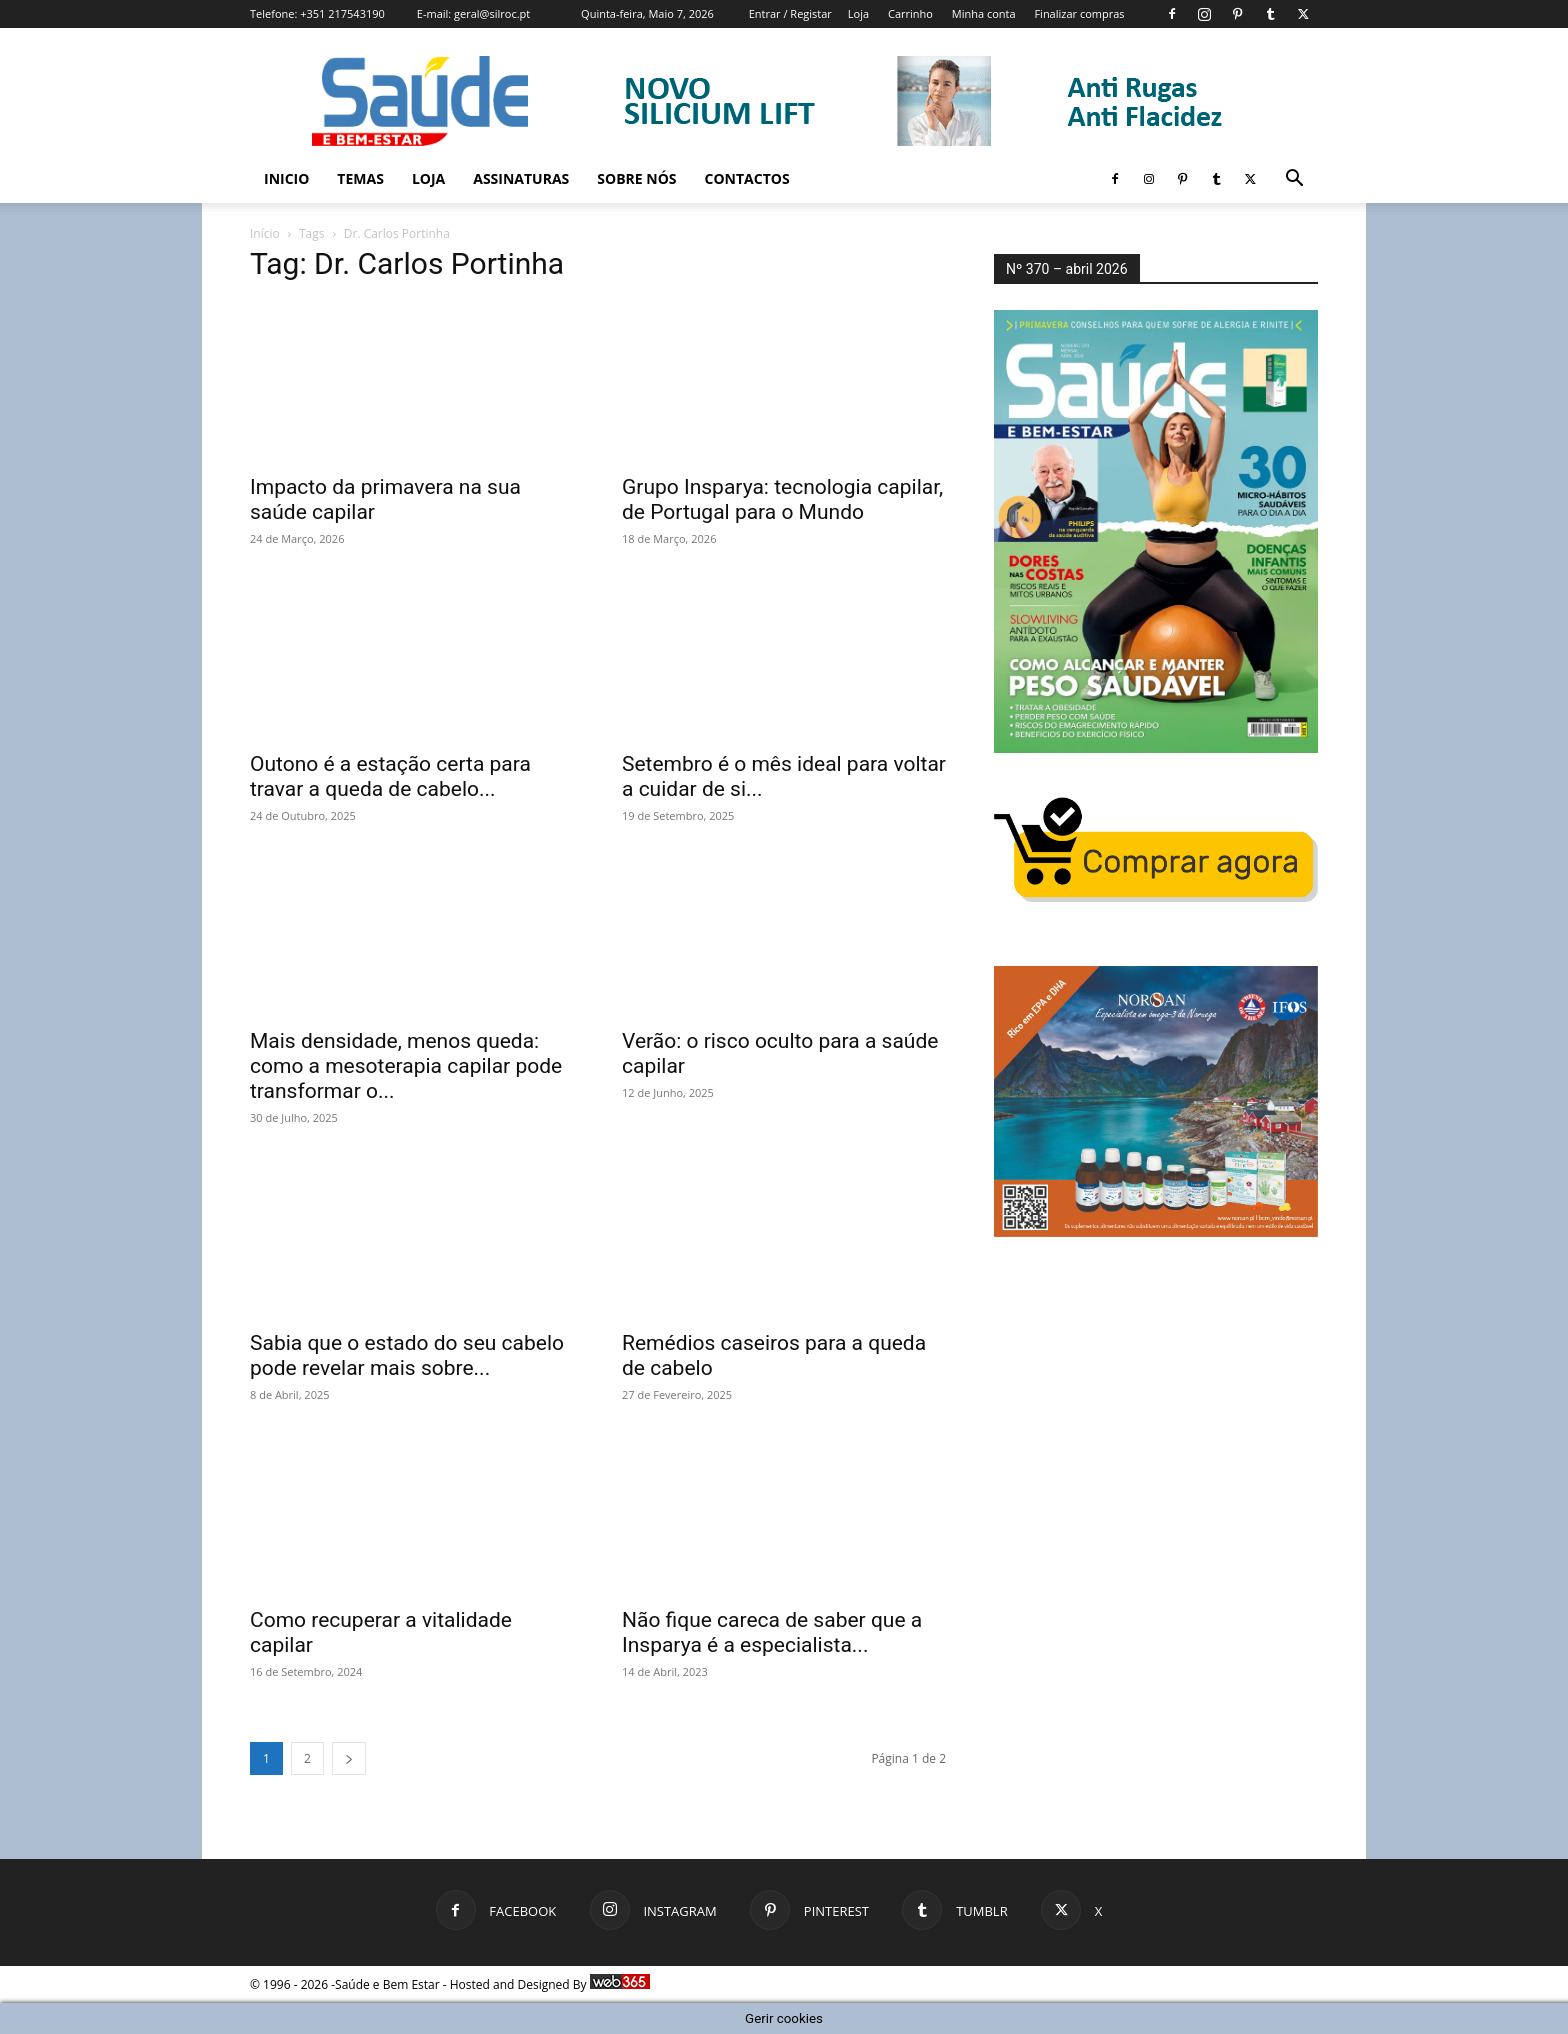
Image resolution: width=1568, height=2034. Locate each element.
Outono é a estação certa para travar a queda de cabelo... (390, 776)
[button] (1294, 180)
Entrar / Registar (790, 13)
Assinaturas (521, 178)
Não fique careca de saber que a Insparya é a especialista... (772, 1632)
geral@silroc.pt (492, 13)
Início (265, 233)
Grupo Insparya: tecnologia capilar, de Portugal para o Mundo (782, 499)
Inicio (286, 178)
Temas (360, 178)
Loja (858, 13)
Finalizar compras (1079, 13)
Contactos (747, 178)
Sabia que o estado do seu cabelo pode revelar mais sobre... (407, 1355)
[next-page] (349, 1758)
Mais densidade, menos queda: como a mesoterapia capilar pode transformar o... (406, 1066)
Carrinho (910, 13)
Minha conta (984, 13)
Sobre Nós (636, 178)
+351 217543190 (342, 13)
